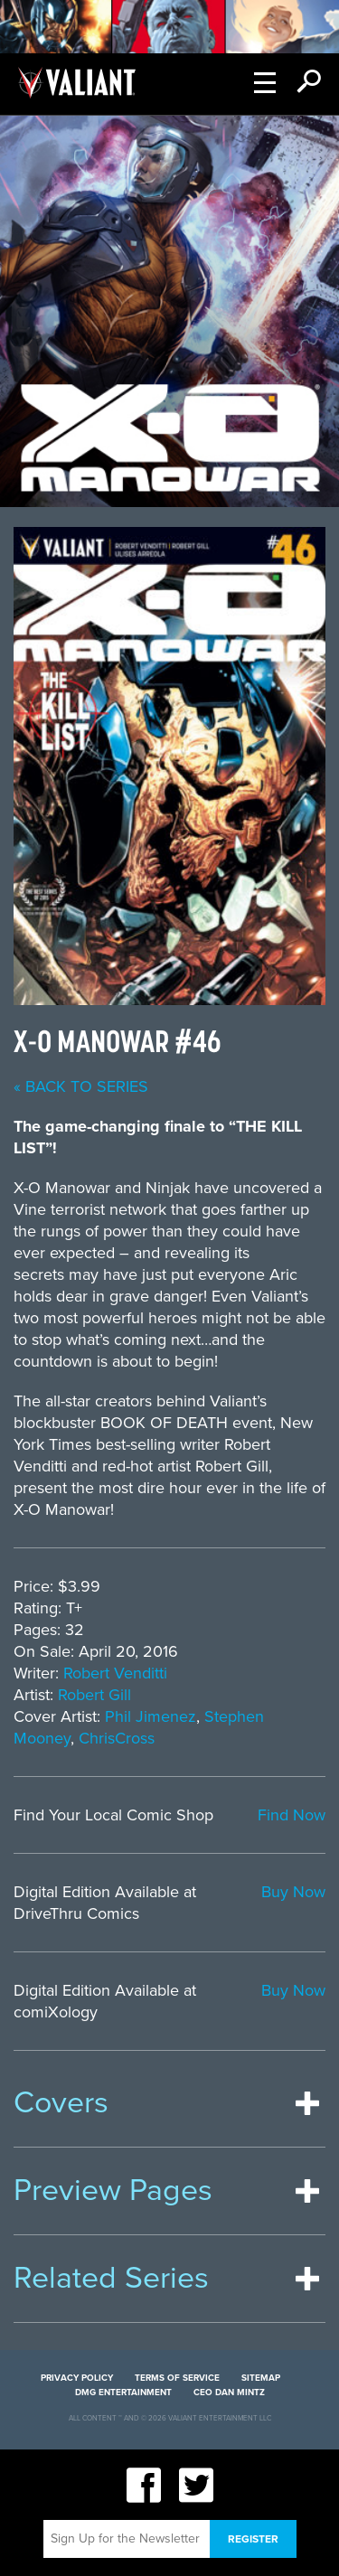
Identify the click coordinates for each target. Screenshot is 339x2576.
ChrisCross (117, 1738)
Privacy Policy (77, 2378)
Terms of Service (177, 2378)
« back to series (81, 1086)
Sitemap (260, 2378)
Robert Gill (94, 1695)
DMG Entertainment (123, 2392)
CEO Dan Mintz (229, 2392)
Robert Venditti (115, 1673)
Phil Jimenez (150, 1716)
